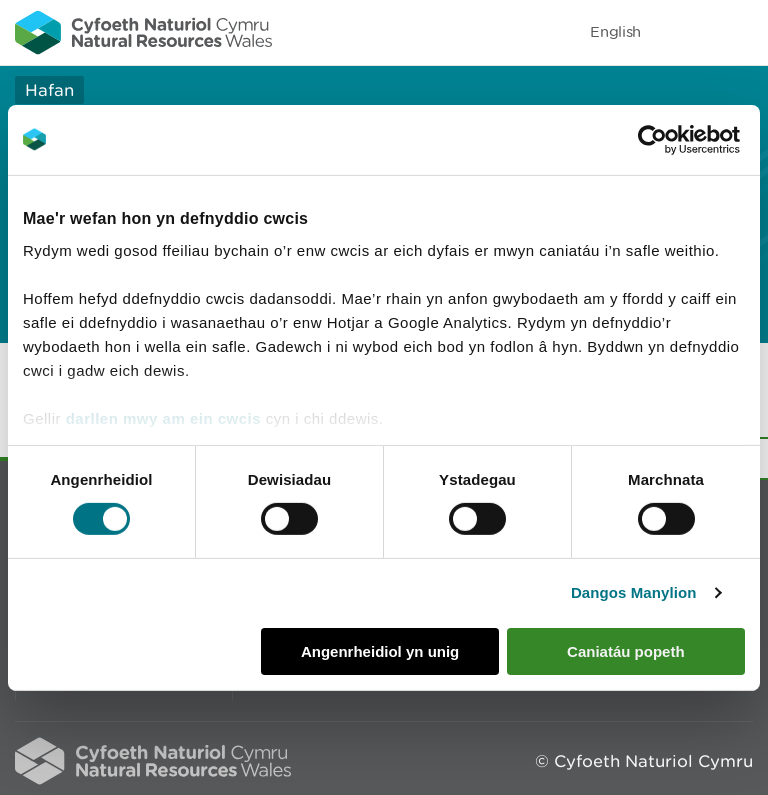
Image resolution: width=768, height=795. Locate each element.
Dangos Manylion (634, 592)
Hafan (49, 90)
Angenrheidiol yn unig (380, 651)
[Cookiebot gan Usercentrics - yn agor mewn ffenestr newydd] (687, 139)
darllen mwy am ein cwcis (163, 418)
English (615, 31)
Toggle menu (740, 32)
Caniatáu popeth (626, 651)
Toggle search (684, 32)
